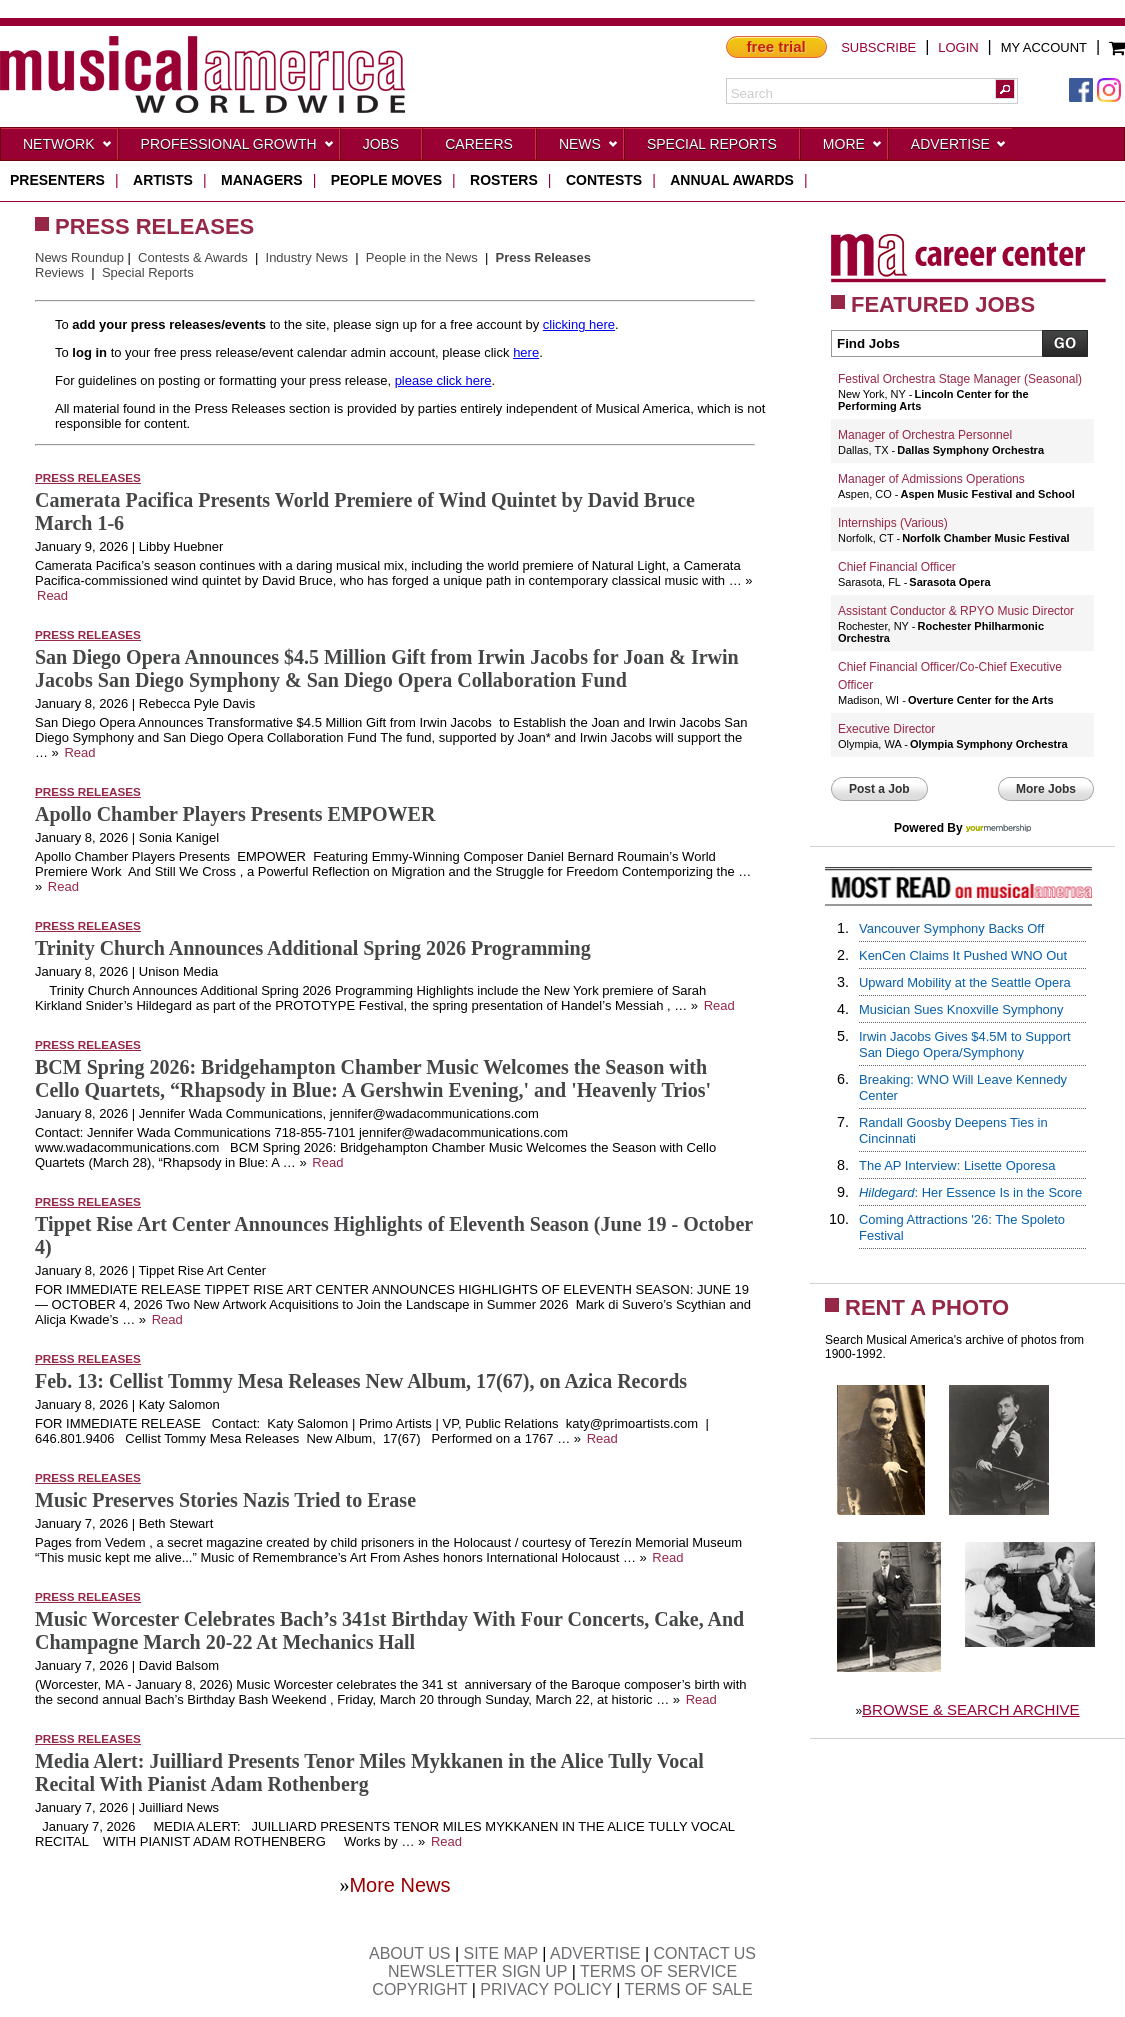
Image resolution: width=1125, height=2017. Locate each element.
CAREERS (479, 144)
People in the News (422, 257)
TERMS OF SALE (689, 1989)
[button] (1005, 89)
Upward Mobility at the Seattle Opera (965, 982)
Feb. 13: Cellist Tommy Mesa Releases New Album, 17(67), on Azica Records (361, 1381)
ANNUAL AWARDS (732, 180)
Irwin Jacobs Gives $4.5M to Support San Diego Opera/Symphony (965, 1044)
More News (399, 1885)
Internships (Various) (893, 523)
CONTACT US (705, 1953)
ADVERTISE (595, 1953)
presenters (57, 180)
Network (68, 148)
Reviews (59, 272)
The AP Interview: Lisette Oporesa (957, 1165)
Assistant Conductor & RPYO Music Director (956, 611)
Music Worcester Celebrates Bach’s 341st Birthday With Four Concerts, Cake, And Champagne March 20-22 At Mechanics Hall (389, 1630)
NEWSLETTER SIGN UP (477, 1971)
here (526, 352)
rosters (504, 180)
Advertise (959, 148)
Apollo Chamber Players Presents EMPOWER (235, 814)
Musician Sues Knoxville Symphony (961, 1009)
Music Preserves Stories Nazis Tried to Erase (225, 1500)
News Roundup (79, 257)
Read (52, 595)
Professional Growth (238, 148)
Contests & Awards (193, 257)
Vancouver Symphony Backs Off (951, 928)
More (853, 148)
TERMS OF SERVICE (658, 1971)
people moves (386, 180)
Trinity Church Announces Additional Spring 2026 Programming (313, 948)
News (589, 148)
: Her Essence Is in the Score (970, 1192)
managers (262, 180)
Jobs (381, 144)
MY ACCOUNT (1044, 47)
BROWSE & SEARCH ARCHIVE (971, 1709)
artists (163, 180)
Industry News (307, 257)
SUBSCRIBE (878, 47)
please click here (443, 380)
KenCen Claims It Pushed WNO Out (963, 955)
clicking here (579, 324)
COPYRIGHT (419, 1989)
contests (604, 180)
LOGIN (958, 47)
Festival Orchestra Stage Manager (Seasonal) (960, 379)
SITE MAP (501, 1953)
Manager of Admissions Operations (931, 479)
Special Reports (712, 144)
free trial (776, 46)
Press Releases (88, 477)
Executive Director (886, 729)
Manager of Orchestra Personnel (925, 435)
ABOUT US (410, 1953)
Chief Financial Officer (897, 567)
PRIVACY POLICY (546, 1989)
